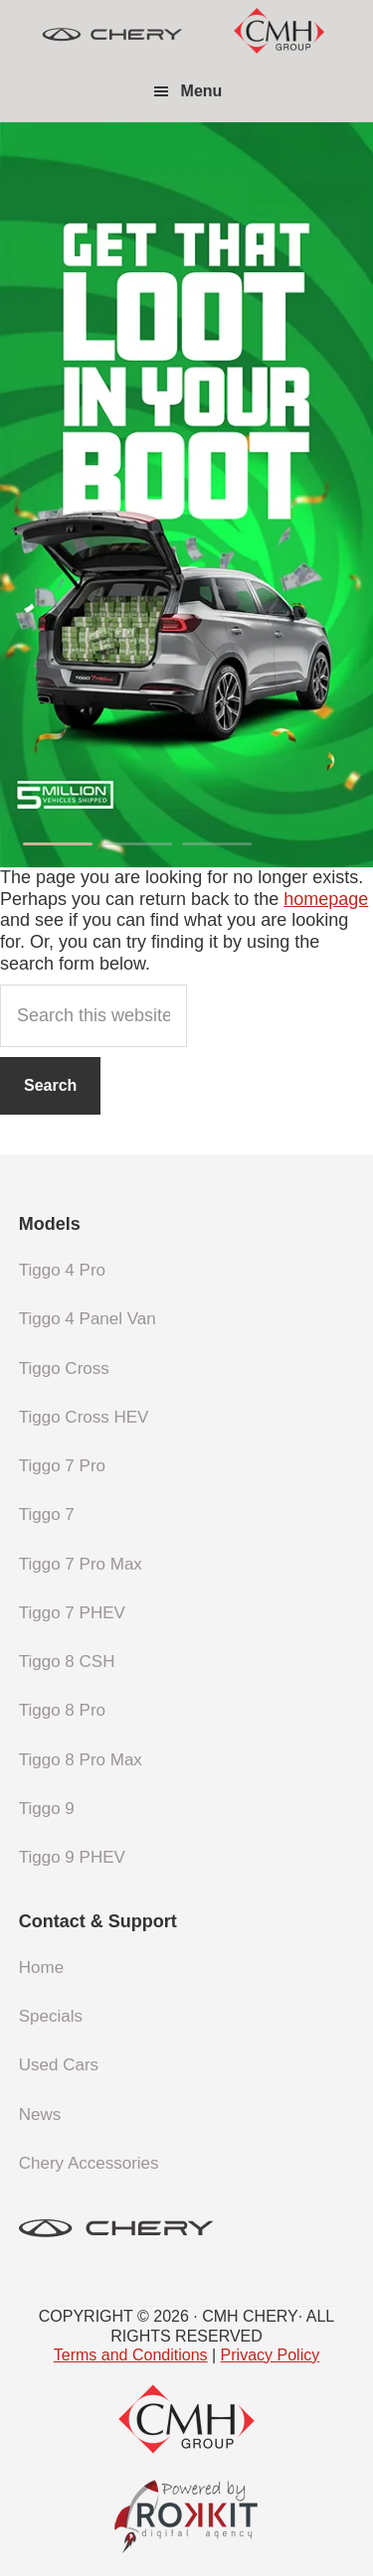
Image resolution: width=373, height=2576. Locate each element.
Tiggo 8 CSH (67, 1661)
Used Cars (58, 2064)
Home (41, 1967)
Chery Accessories (89, 2163)
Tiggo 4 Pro (62, 1270)
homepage (325, 899)
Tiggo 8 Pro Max (80, 1759)
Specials (51, 2016)
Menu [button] (202, 90)
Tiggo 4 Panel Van (87, 1318)
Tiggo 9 (47, 1808)
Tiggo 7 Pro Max (80, 1564)
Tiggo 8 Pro (62, 1710)
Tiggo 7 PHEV (72, 1612)
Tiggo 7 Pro (62, 1465)
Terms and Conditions (131, 2355)
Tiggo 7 (47, 1514)
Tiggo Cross (64, 1368)
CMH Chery (112, 35)
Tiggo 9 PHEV (72, 1857)
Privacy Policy (270, 2355)
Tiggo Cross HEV (84, 1417)
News (40, 2114)
